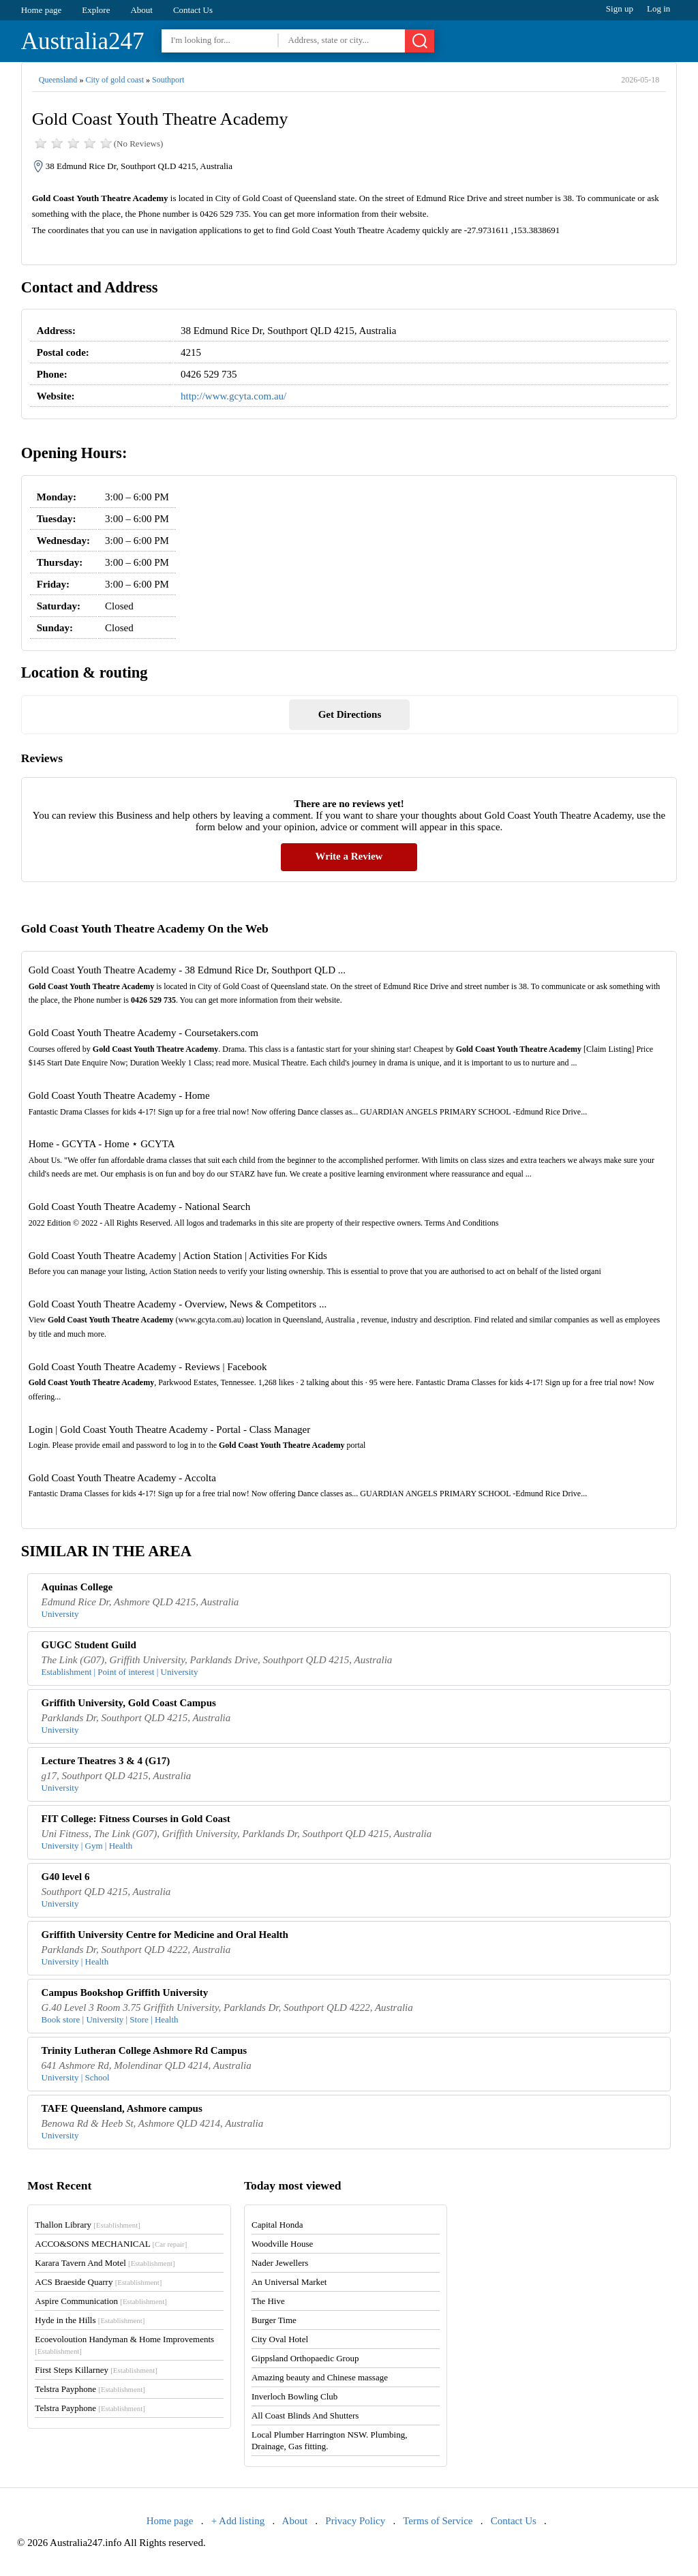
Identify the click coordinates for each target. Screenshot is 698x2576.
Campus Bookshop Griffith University (125, 1992)
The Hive (268, 2301)
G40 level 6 (66, 1876)
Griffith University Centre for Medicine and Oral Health (165, 1934)
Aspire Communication (101, 2301)
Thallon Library (87, 2224)
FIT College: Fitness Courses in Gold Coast (136, 1818)
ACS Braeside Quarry (98, 2282)
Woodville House (282, 2244)
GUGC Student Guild (89, 1644)
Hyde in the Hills (90, 2320)
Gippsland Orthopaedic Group (305, 2358)
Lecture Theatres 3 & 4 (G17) (106, 1760)
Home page (41, 10)
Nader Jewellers (280, 2263)
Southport (168, 80)
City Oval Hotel (280, 2339)
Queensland (58, 80)
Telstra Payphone (90, 2389)
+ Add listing (237, 2520)
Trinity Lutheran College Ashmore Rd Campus (144, 2050)
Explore (96, 10)
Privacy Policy (355, 2520)
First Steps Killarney (96, 2370)
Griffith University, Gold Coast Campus (129, 1702)
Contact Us (193, 10)
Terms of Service (437, 2520)
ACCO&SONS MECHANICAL (111, 2244)
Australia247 (83, 41)
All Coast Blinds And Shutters (305, 2415)
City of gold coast (114, 80)
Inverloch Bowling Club (294, 2396)
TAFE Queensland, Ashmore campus (122, 2108)
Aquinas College (77, 1586)
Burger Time (274, 2320)
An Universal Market (289, 2282)
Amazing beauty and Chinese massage (320, 2377)
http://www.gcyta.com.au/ (233, 396)
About (141, 10)
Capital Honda (277, 2224)
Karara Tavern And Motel (104, 2263)
